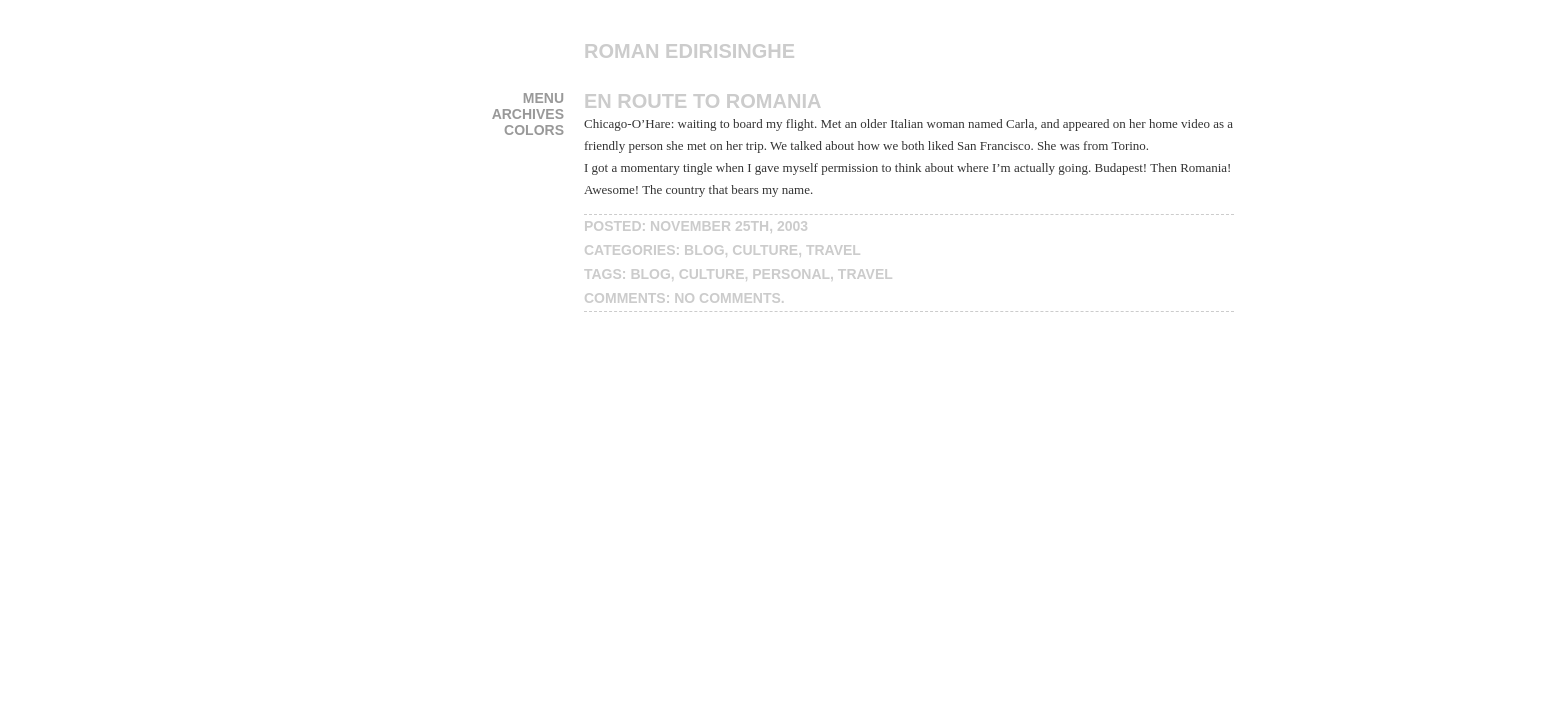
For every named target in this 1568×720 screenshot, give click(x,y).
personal (791, 274)
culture (765, 250)
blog (704, 250)
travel (833, 250)
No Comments (727, 298)
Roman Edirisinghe (689, 51)
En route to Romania (702, 101)
